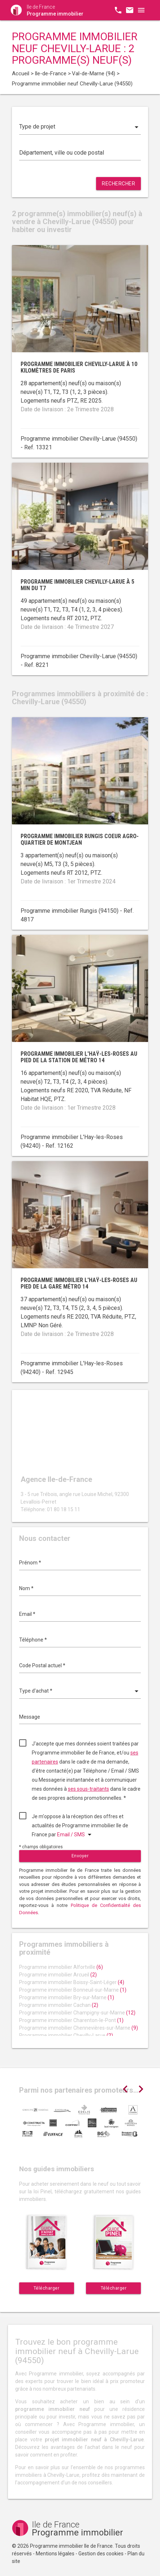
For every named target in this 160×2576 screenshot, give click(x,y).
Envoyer (80, 1855)
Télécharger (47, 2288)
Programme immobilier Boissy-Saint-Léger (71, 1982)
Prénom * (30, 1563)
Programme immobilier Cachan (58, 2005)
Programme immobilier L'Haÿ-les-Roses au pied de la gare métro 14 (79, 1283)
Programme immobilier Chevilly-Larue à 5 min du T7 (77, 585)
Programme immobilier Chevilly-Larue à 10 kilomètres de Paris (79, 367)
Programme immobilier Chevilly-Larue (66, 2035)
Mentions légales (55, 2553)
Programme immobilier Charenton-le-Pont (71, 2020)
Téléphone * (33, 1640)
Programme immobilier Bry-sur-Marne (66, 1997)
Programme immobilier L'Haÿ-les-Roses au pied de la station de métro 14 (79, 1057)
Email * (27, 1614)
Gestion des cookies (101, 2553)
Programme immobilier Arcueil (58, 1975)
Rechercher (118, 183)
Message (29, 1717)
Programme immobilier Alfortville (61, 1967)
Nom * (26, 1588)
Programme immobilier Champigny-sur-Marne (77, 2013)
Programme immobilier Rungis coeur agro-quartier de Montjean (80, 839)
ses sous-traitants (88, 1789)
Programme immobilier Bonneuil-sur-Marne (72, 1990)
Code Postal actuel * (42, 1665)
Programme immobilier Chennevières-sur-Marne (78, 2028)
